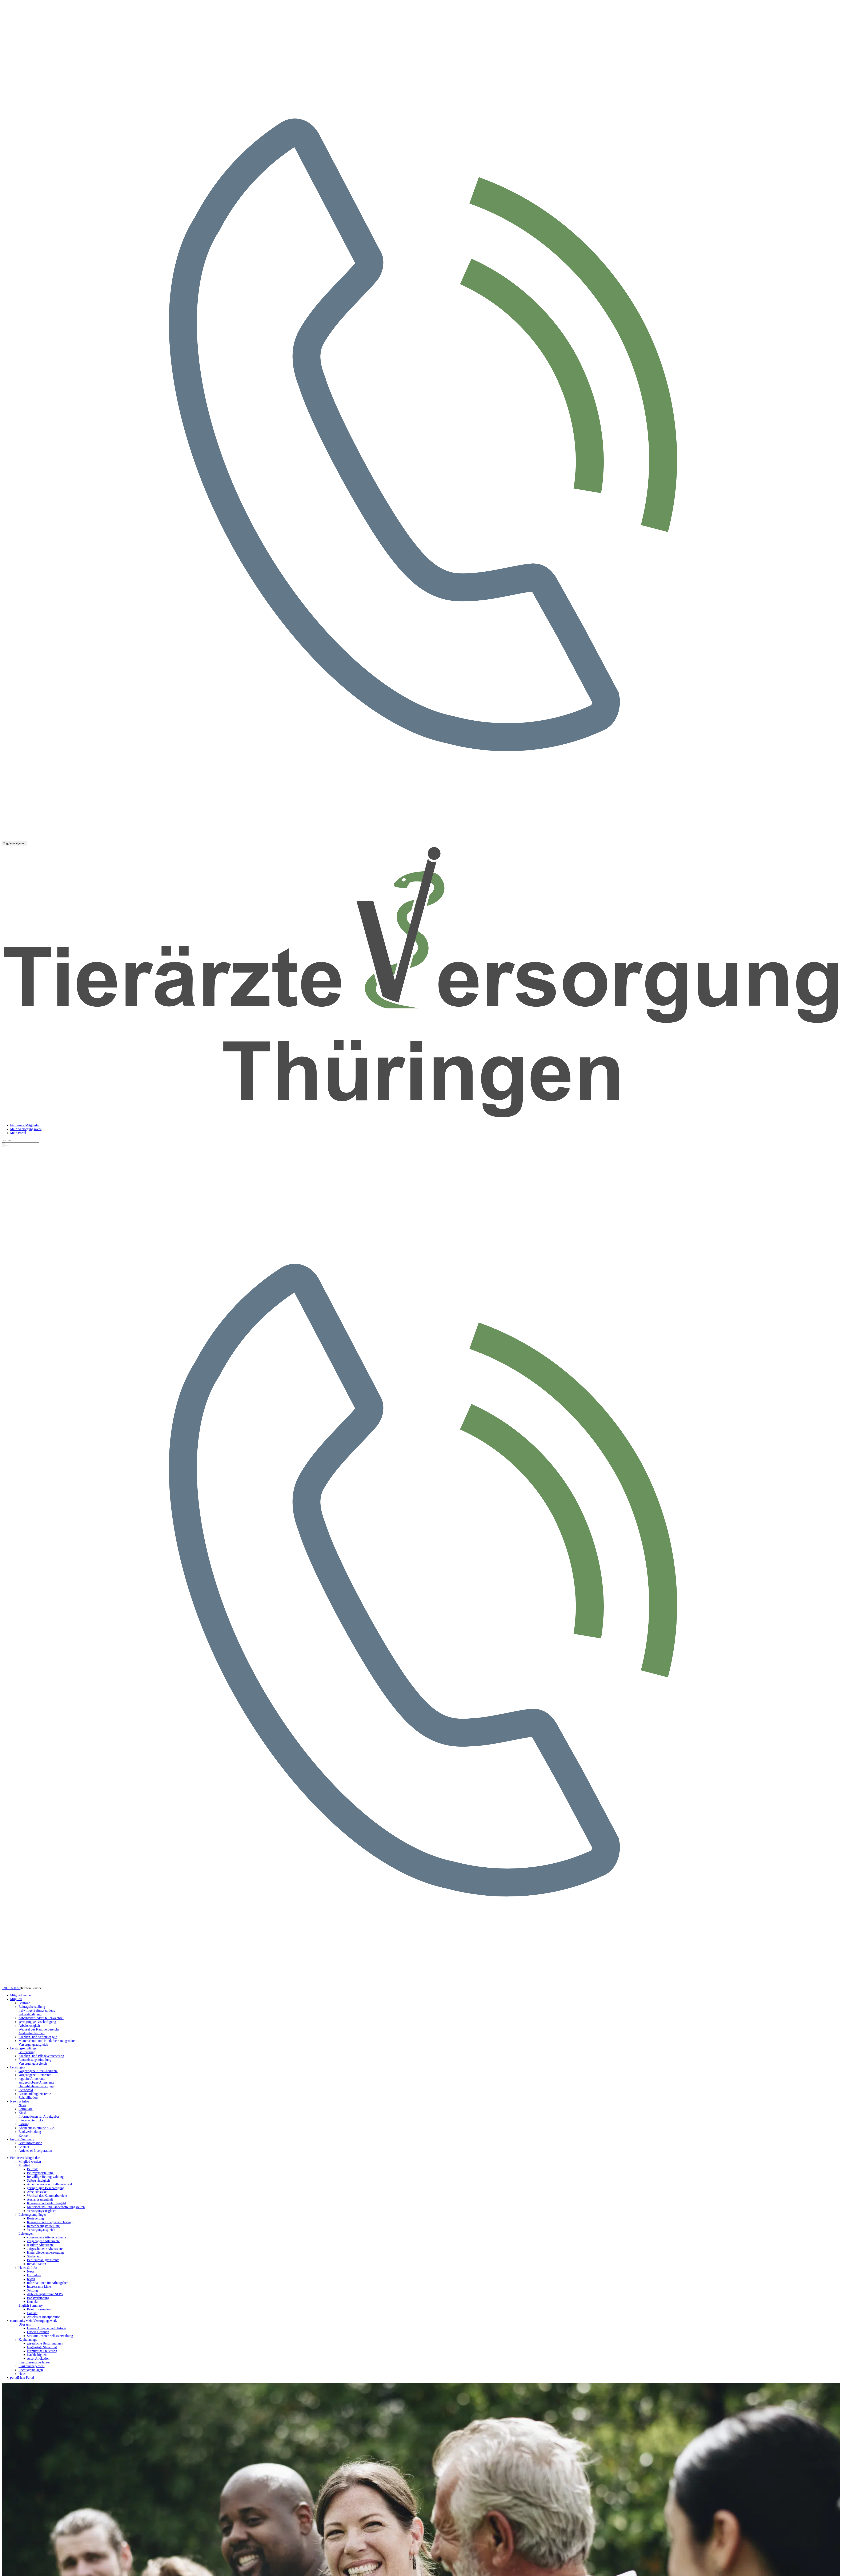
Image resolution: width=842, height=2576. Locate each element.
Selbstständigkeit (30, 2014)
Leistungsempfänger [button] (24, 2048)
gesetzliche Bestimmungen (45, 2343)
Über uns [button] (25, 2324)
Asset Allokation (38, 2358)
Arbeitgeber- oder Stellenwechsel (41, 2018)
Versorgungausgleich (33, 2063)
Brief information (30, 2143)
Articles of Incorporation (35, 2150)
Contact (24, 2147)
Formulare (26, 2109)
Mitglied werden (21, 1995)
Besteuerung (27, 2052)
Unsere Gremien (38, 2332)
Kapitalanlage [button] (28, 2339)
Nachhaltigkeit (37, 2354)
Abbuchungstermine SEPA (37, 2128)
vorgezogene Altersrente (35, 2075)
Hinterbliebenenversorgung (37, 2086)
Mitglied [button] (16, 1999)
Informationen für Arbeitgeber (39, 2116)
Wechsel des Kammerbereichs (39, 2029)
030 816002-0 (11, 1988)
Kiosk (23, 2112)
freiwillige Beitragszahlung (37, 2010)
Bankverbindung (30, 2131)
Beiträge (24, 2003)
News (22, 2105)
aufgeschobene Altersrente (36, 2082)
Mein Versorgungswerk (25, 1129)
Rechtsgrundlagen (31, 2370)
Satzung (24, 2124)
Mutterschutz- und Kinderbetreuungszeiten (47, 2040)
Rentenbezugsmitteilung (35, 2059)
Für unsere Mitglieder (25, 1125)
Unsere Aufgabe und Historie (46, 2328)
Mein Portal (18, 1133)
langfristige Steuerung (42, 2347)
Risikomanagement (32, 2366)
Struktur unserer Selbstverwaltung (50, 2336)
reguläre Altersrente (32, 2078)
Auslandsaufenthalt (32, 2033)
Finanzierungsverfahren (35, 2362)
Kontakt (24, 2135)
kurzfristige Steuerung (42, 2351)
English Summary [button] (22, 2139)
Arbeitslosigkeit (29, 2025)
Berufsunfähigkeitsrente (35, 2094)
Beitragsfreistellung (32, 2006)
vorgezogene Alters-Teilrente (38, 2071)
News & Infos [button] (19, 2101)
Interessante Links (31, 2120)
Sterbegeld (26, 2090)
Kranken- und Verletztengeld (38, 2037)
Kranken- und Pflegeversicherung (41, 2056)
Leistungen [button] (17, 2067)
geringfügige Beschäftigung (37, 2022)
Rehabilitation (28, 2097)
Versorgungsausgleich (33, 2044)
